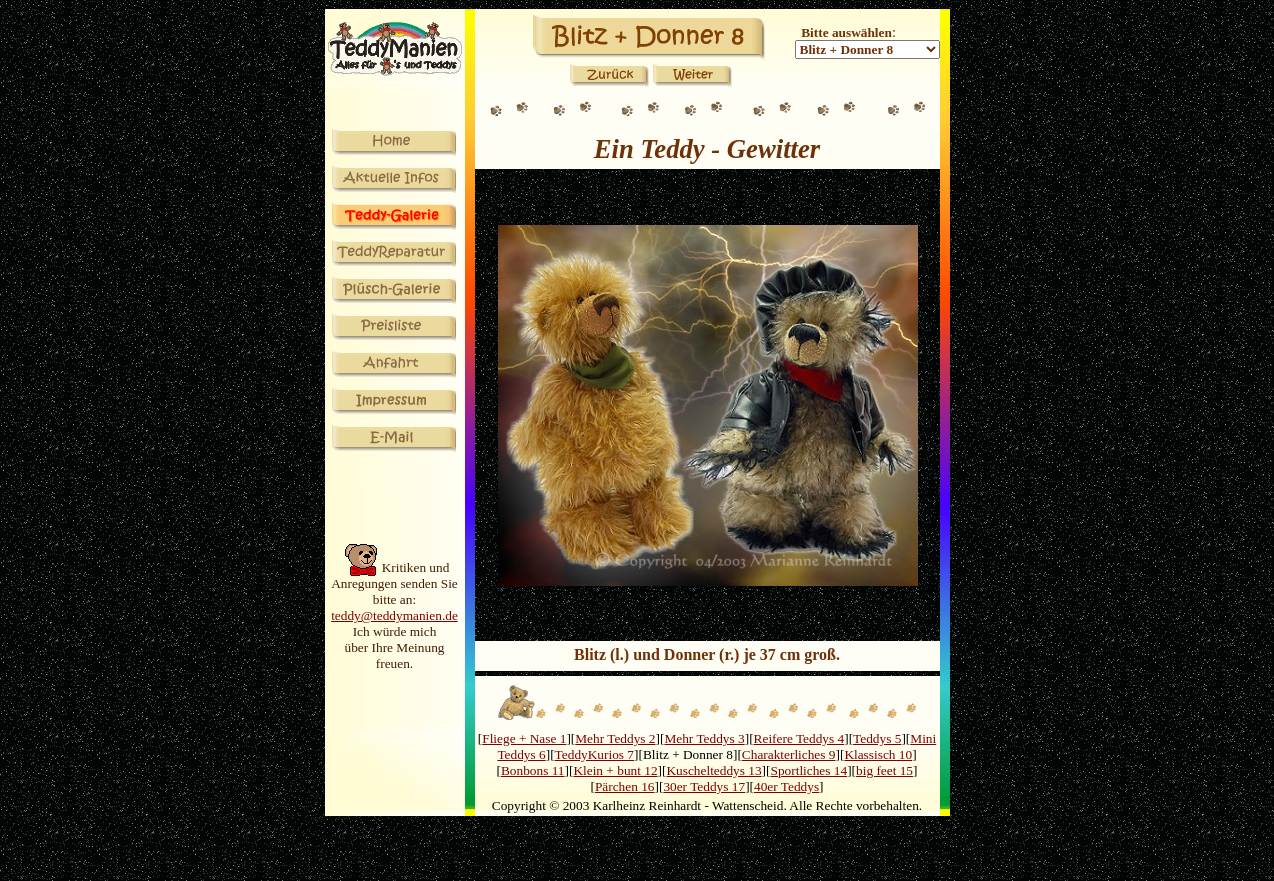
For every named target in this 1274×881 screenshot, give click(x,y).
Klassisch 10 (878, 754)
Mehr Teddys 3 (704, 738)
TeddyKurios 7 (594, 754)
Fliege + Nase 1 (524, 738)
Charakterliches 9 (789, 754)
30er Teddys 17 (704, 786)
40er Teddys (786, 786)
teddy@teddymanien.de (394, 615)
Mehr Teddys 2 (615, 738)
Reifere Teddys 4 (799, 738)
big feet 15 (884, 770)
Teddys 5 (877, 738)
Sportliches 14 (809, 770)
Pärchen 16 (625, 786)
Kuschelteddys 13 (713, 770)
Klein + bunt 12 (615, 770)
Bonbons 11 (533, 770)
